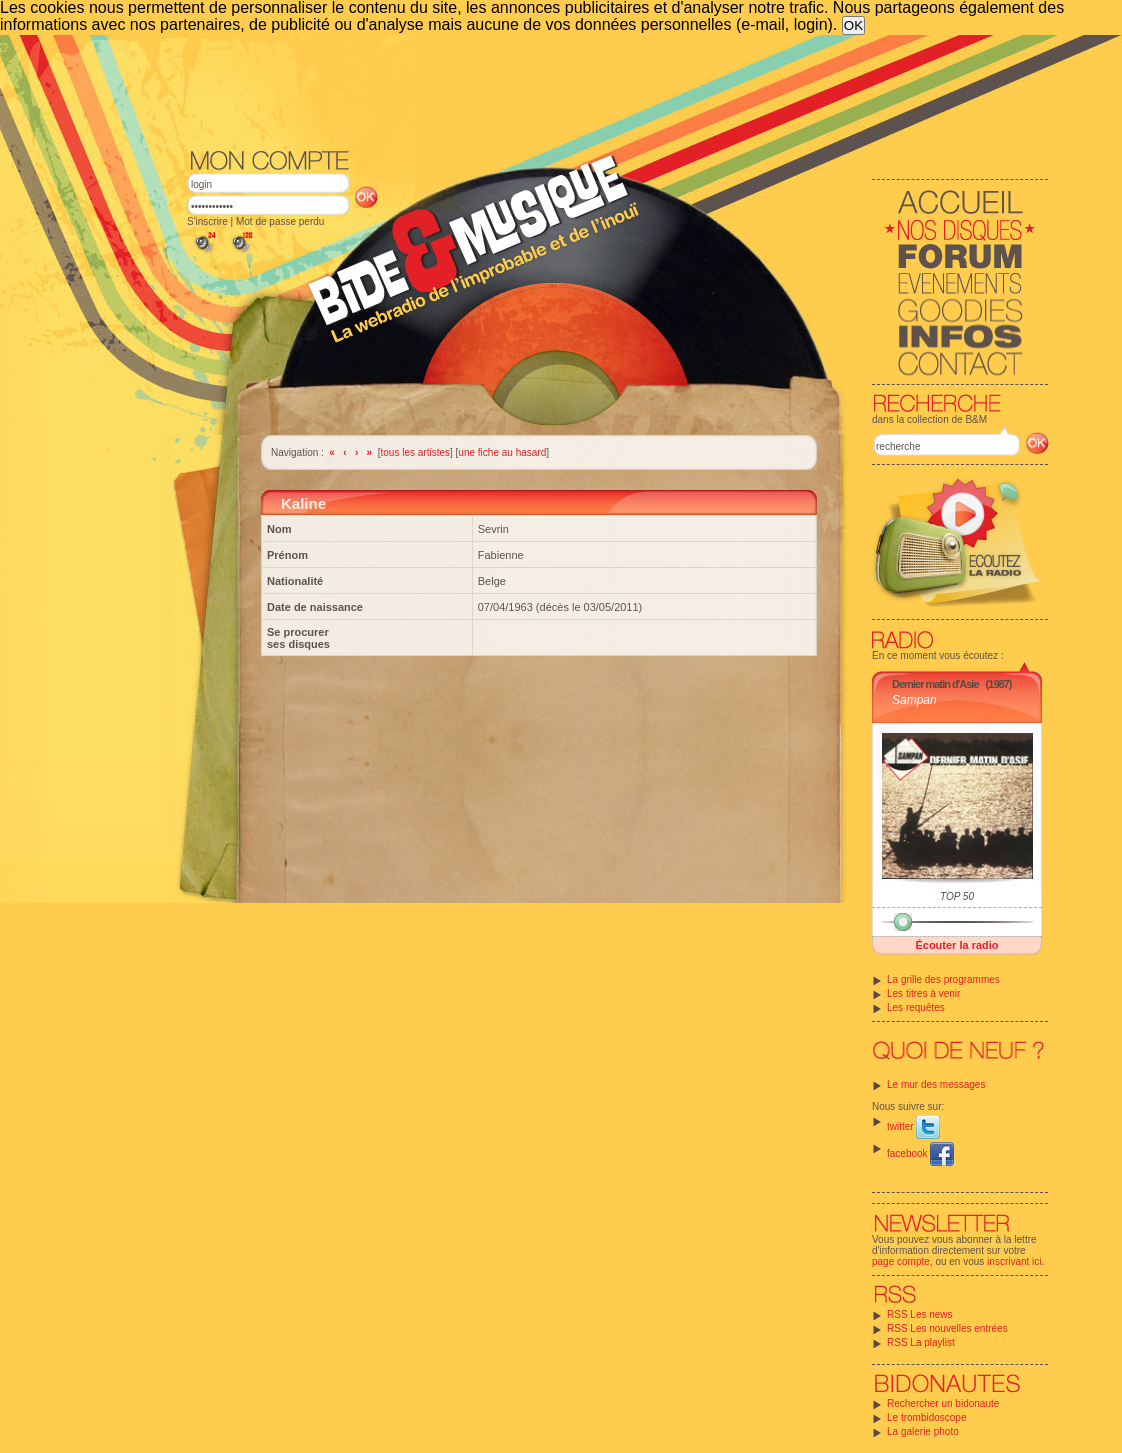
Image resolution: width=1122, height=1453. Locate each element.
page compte (901, 1261)
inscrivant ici (1014, 1261)
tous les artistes (415, 452)
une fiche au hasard (502, 452)
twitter (913, 1126)
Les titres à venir (923, 993)
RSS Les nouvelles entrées (947, 1328)
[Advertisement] (618, 90)
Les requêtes (916, 1007)
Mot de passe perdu (280, 221)
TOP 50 (957, 896)
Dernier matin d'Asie (935, 684)
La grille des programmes (943, 979)
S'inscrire (207, 221)
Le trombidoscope (927, 1417)
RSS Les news (920, 1314)
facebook (920, 1153)
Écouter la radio (956, 945)
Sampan (914, 700)
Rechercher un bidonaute (943, 1403)
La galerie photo (923, 1431)
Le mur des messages (936, 1084)
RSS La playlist (921, 1342)
